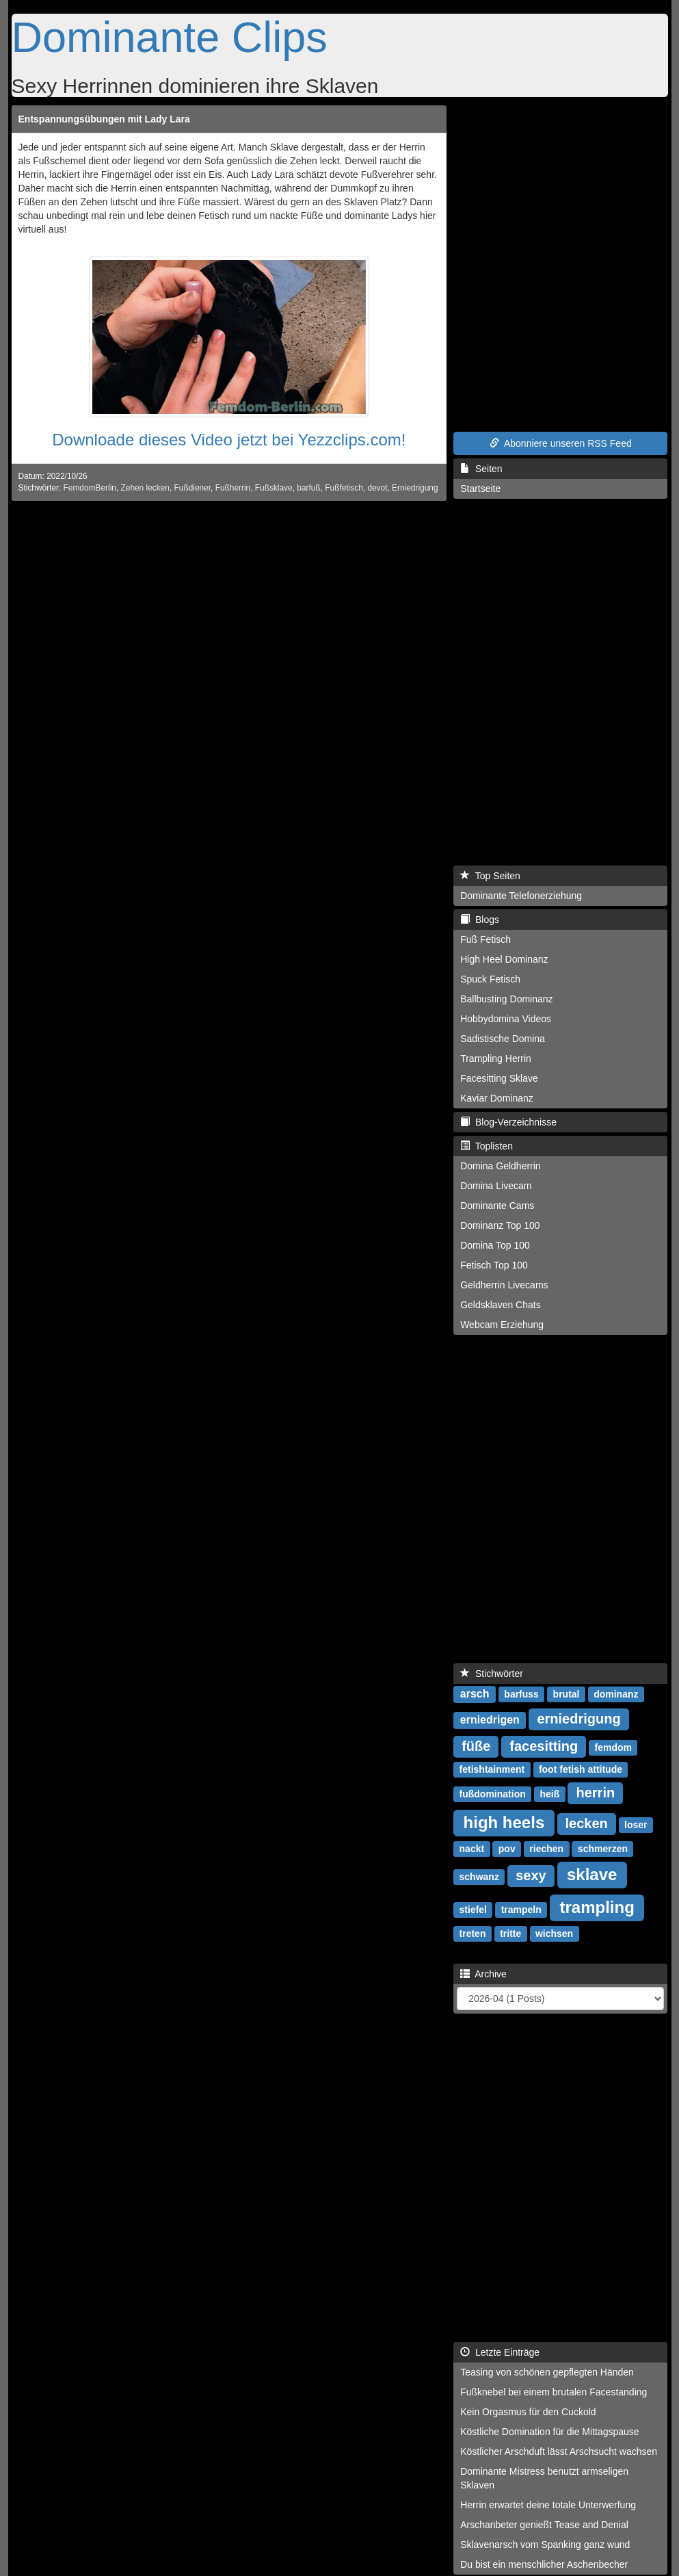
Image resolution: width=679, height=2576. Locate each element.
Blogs (479, 919)
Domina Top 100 (495, 1245)
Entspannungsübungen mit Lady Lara (104, 119)
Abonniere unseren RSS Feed (561, 443)
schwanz (479, 1876)
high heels (504, 1822)
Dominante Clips (170, 37)
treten (473, 1933)
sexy (531, 1875)
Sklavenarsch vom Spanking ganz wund (545, 2544)
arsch (475, 1694)
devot (377, 488)
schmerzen (603, 1848)
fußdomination (493, 1793)
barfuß (308, 488)
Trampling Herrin (495, 1058)
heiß (549, 1793)
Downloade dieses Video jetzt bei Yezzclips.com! (228, 439)
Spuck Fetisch (490, 979)
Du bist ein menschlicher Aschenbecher (544, 2564)
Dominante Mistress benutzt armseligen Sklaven (544, 2478)
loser (635, 1824)
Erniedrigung (415, 488)
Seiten (481, 468)
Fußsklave (274, 488)
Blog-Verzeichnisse (508, 1122)
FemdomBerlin (90, 488)
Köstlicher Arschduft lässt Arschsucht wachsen (558, 2451)
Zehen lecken (145, 488)
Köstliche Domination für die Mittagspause (549, 2431)
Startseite (480, 488)
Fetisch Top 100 (494, 1265)
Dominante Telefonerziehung (521, 895)
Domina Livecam (495, 1185)
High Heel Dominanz (504, 959)
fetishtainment (492, 1769)
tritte (510, 1933)
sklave (592, 1874)
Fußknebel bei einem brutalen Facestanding (553, 2391)
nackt (472, 1848)
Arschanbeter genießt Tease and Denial (544, 2524)
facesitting (543, 1746)
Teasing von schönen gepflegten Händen (547, 2372)
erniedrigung (578, 1718)
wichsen (554, 1933)
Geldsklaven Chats (500, 1304)
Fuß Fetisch (485, 939)
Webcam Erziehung (502, 1324)
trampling (596, 1907)
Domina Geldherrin (500, 1165)
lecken (586, 1823)
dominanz (616, 1694)
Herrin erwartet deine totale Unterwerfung (548, 2504)
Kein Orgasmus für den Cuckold (528, 2411)
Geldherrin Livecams (504, 1284)
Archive (483, 1973)
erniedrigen (490, 1720)
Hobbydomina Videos (505, 1018)
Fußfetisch (344, 488)
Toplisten (486, 1146)
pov (507, 1848)
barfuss (521, 1694)
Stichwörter (491, 1673)
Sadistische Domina (502, 1038)
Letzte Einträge (500, 2352)
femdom (613, 1747)
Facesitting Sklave (499, 1078)
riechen (546, 1848)
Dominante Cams (497, 1205)
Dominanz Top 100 (500, 1225)
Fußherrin (233, 488)
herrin (595, 1792)
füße (476, 1746)
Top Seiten (490, 875)
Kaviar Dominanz (496, 1098)
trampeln (521, 1909)
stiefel (473, 1909)
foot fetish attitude (580, 1769)
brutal (566, 1694)
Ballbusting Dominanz (506, 998)
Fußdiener (192, 488)
